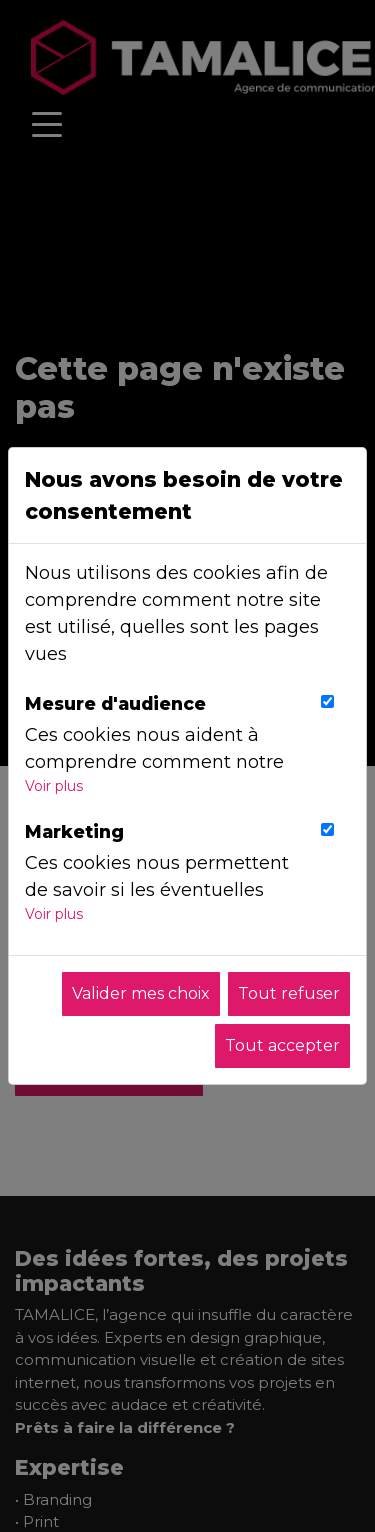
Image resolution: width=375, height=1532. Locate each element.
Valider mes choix (141, 993)
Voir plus (54, 786)
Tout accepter (282, 1045)
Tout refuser (289, 993)
